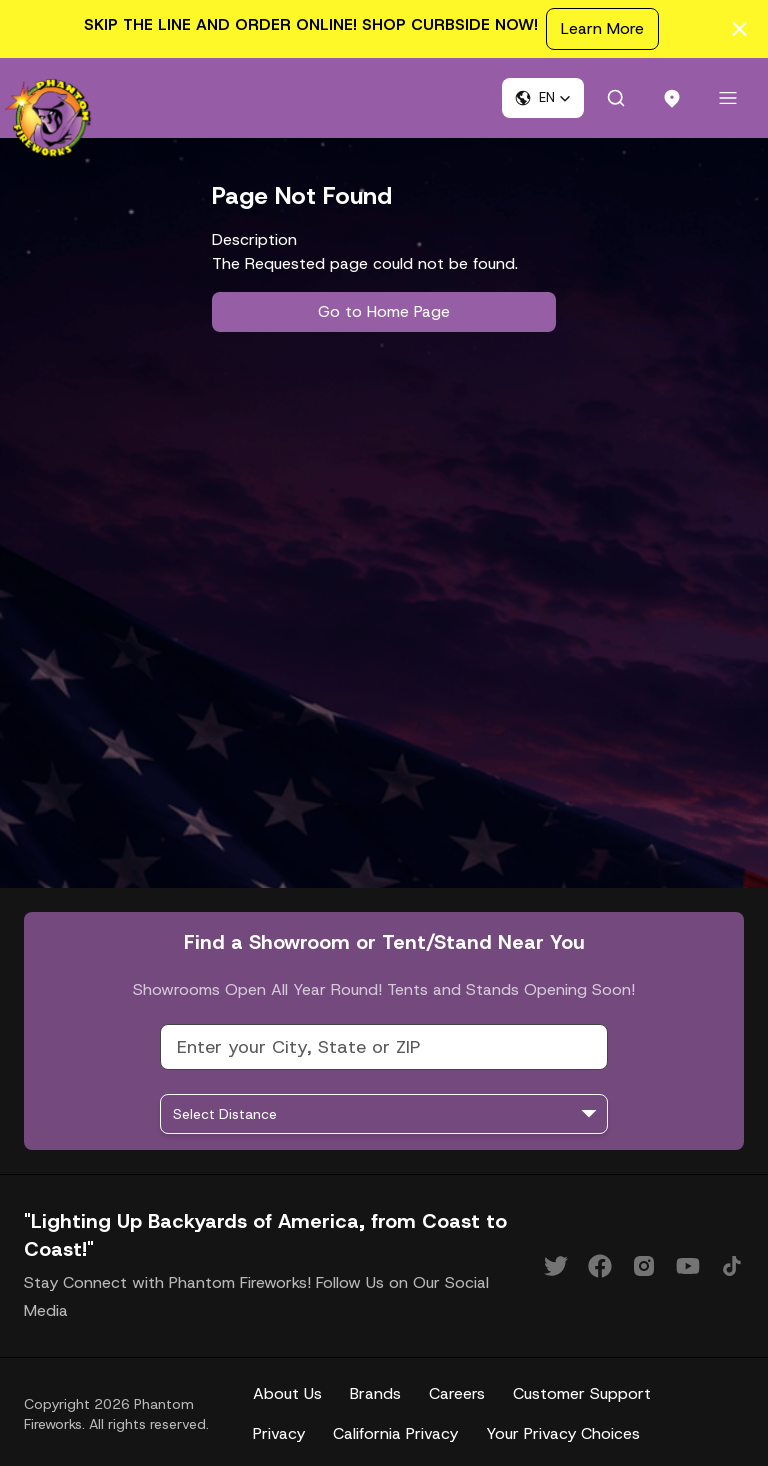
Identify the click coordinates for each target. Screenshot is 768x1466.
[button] (543, 98)
